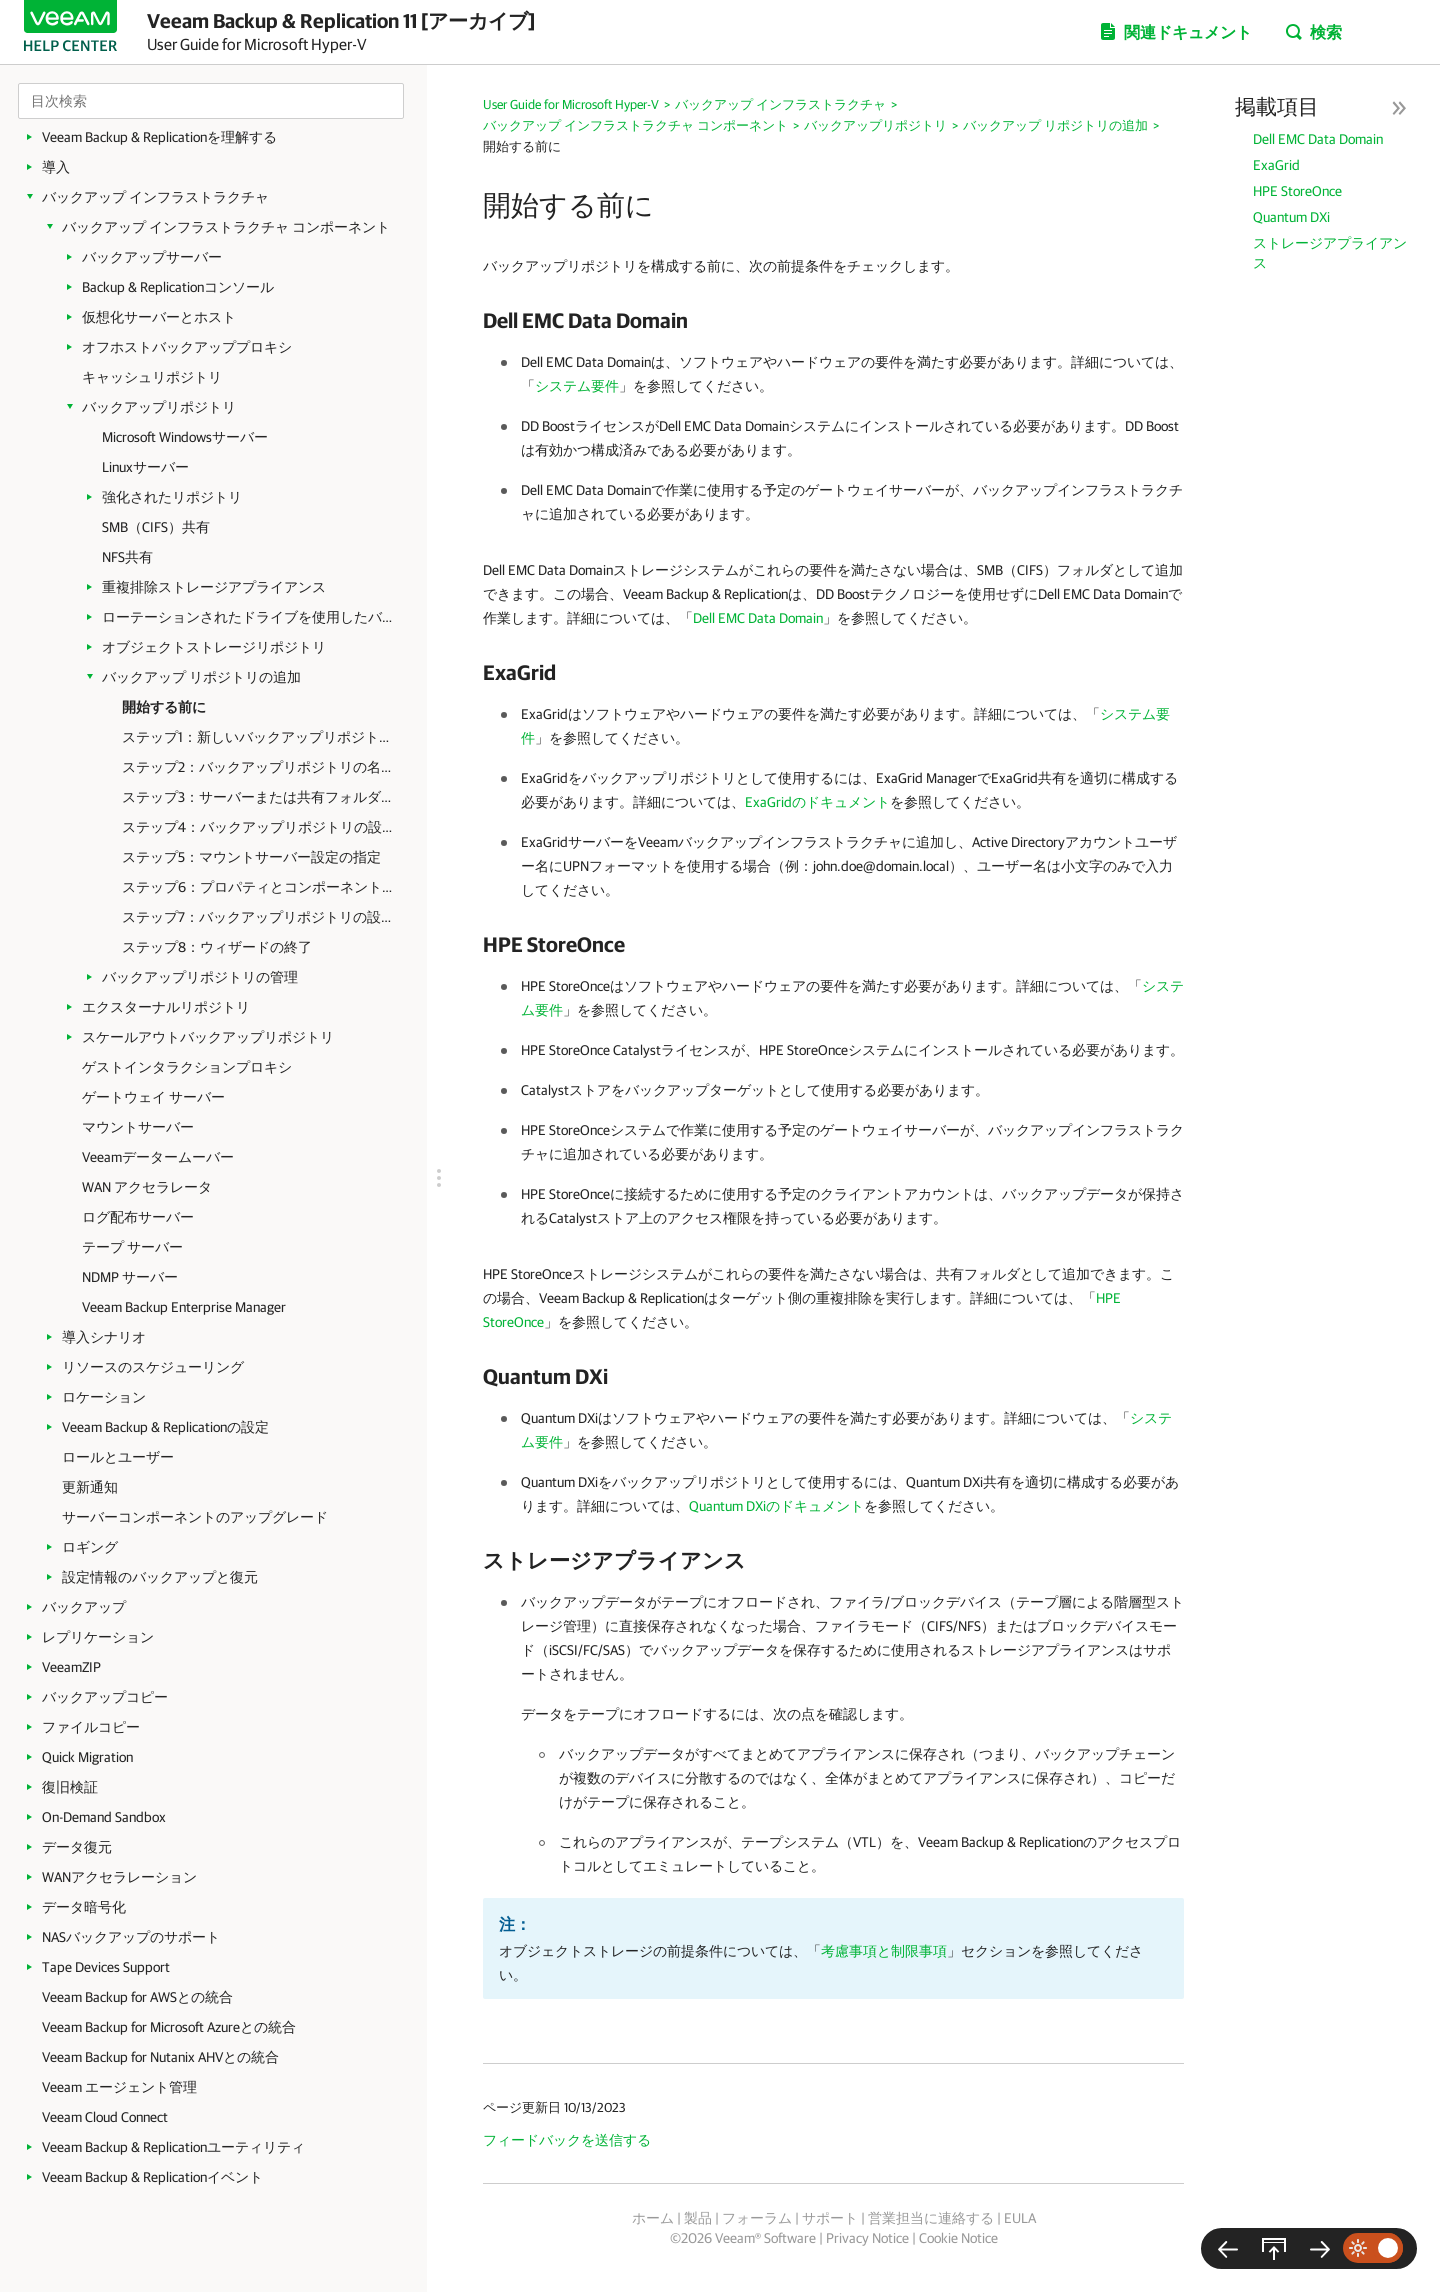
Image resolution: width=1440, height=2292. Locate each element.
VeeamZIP (71, 1667)
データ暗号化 (84, 1907)
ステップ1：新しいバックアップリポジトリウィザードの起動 (259, 737)
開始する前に (164, 707)
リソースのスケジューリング (153, 1367)
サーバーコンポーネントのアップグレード (195, 1517)
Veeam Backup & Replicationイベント (152, 2177)
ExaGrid (1276, 165)
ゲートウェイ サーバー (153, 1097)
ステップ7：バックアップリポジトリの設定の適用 (259, 917)
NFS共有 (127, 557)
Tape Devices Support (106, 1967)
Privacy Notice (867, 2238)
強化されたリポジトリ (172, 497)
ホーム (653, 2218)
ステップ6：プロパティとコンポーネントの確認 (259, 887)
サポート (830, 2218)
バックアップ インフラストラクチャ (155, 197)
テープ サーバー (132, 1247)
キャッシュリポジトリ (152, 377)
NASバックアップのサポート (131, 1937)
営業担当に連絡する (931, 2218)
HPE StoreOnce (1297, 191)
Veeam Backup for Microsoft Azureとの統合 (169, 2027)
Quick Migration (87, 1757)
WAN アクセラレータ (147, 1187)
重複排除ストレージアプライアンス (214, 587)
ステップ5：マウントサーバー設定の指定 (251, 857)
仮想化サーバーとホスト (159, 317)
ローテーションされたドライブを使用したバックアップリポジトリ (252, 617)
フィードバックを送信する (567, 2140)
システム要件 (577, 386)
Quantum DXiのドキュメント (776, 1506)
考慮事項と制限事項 (884, 1951)
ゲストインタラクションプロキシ (187, 1067)
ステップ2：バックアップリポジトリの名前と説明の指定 (259, 767)
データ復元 (77, 1847)
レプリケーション (98, 1637)
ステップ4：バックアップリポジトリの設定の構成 (259, 827)
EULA (1020, 2218)
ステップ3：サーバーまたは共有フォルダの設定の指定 (259, 797)
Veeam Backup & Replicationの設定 (165, 1427)
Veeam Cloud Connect (105, 2117)
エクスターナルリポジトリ (166, 1007)
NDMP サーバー (130, 1277)
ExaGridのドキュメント (817, 802)
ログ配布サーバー (138, 1217)
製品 (698, 2218)
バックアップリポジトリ (159, 407)
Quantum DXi (1291, 217)
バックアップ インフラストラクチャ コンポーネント (226, 227)
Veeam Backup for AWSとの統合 (137, 1997)
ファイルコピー (91, 1727)
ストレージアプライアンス (1330, 253)
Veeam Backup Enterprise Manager (184, 1307)
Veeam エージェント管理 (119, 2087)
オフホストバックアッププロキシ (187, 347)
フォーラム (757, 2218)
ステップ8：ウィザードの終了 (217, 947)
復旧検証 (70, 1787)
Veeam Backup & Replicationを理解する (159, 137)
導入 (56, 167)
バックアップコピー (105, 1697)
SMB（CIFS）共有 (156, 527)
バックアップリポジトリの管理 (200, 977)
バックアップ (84, 1607)
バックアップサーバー (152, 257)
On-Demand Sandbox (104, 1817)
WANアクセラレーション (119, 1877)
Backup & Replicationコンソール (178, 287)
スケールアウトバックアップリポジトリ (208, 1037)
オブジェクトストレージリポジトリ (214, 647)
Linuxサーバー (145, 467)
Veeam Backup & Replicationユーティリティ (173, 2147)
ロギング (90, 1547)
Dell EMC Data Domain (1318, 139)
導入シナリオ (104, 1337)
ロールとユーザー (118, 1457)
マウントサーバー (138, 1127)
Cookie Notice (958, 2238)
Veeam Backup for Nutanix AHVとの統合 (160, 2057)
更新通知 (90, 1487)
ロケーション (104, 1397)
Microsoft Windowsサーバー (185, 437)
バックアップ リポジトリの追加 (201, 677)
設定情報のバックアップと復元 (160, 1577)
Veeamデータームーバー (158, 1157)
